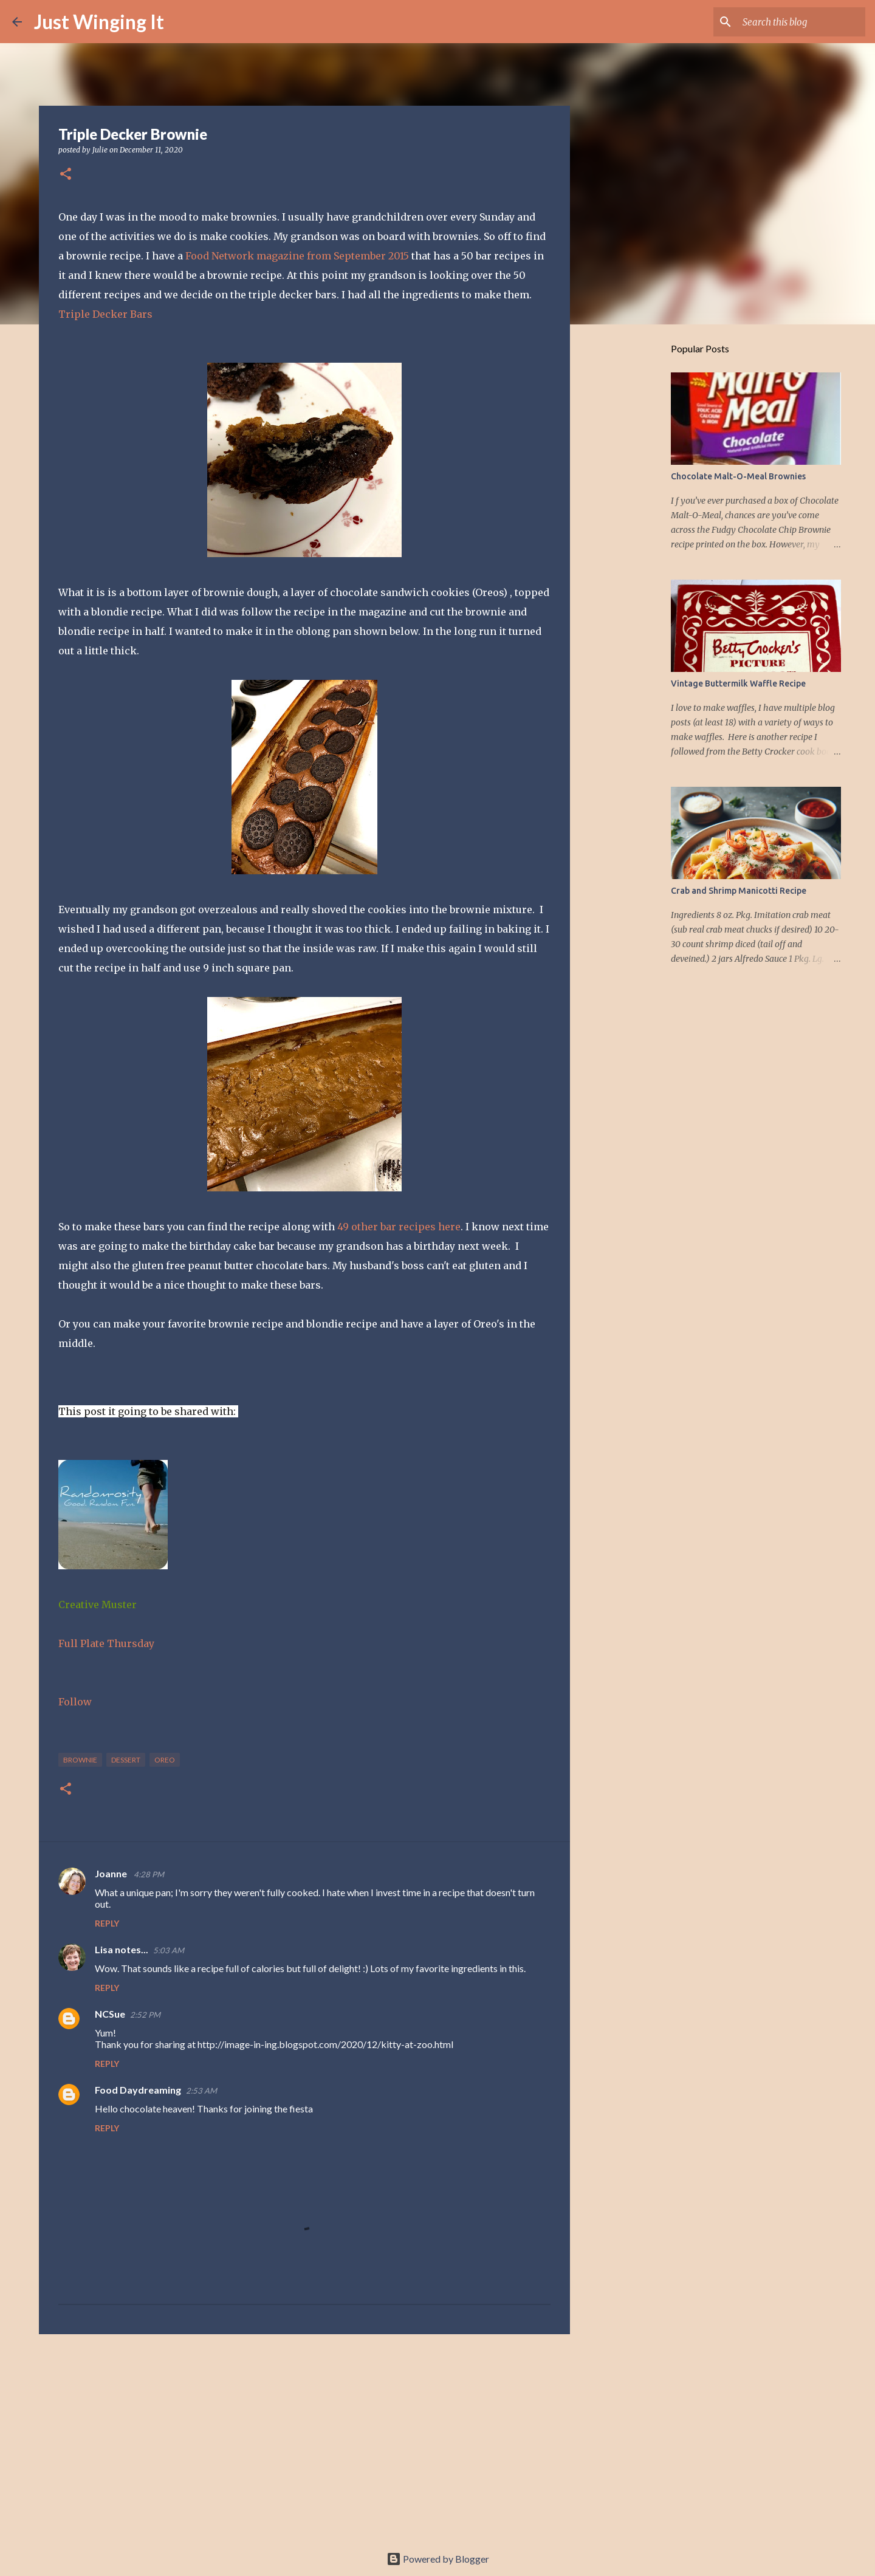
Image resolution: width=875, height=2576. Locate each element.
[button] (65, 174)
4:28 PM (149, 1874)
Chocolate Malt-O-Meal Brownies (738, 476)
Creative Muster (97, 1604)
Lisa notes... (121, 1949)
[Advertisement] (304, 2437)
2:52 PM (145, 2014)
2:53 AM (201, 2090)
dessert (125, 1759)
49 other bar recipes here (399, 1227)
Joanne (112, 1873)
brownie (80, 1759)
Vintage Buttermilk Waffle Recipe (738, 683)
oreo (164, 1759)
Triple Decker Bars (105, 314)
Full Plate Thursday (106, 1643)
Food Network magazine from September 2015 (298, 256)
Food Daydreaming (138, 2089)
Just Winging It (99, 21)
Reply (107, 1923)
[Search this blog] (801, 21)
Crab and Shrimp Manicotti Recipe (738, 891)
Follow (75, 1702)
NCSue (110, 2013)
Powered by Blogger (437, 2558)
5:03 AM (168, 1950)
